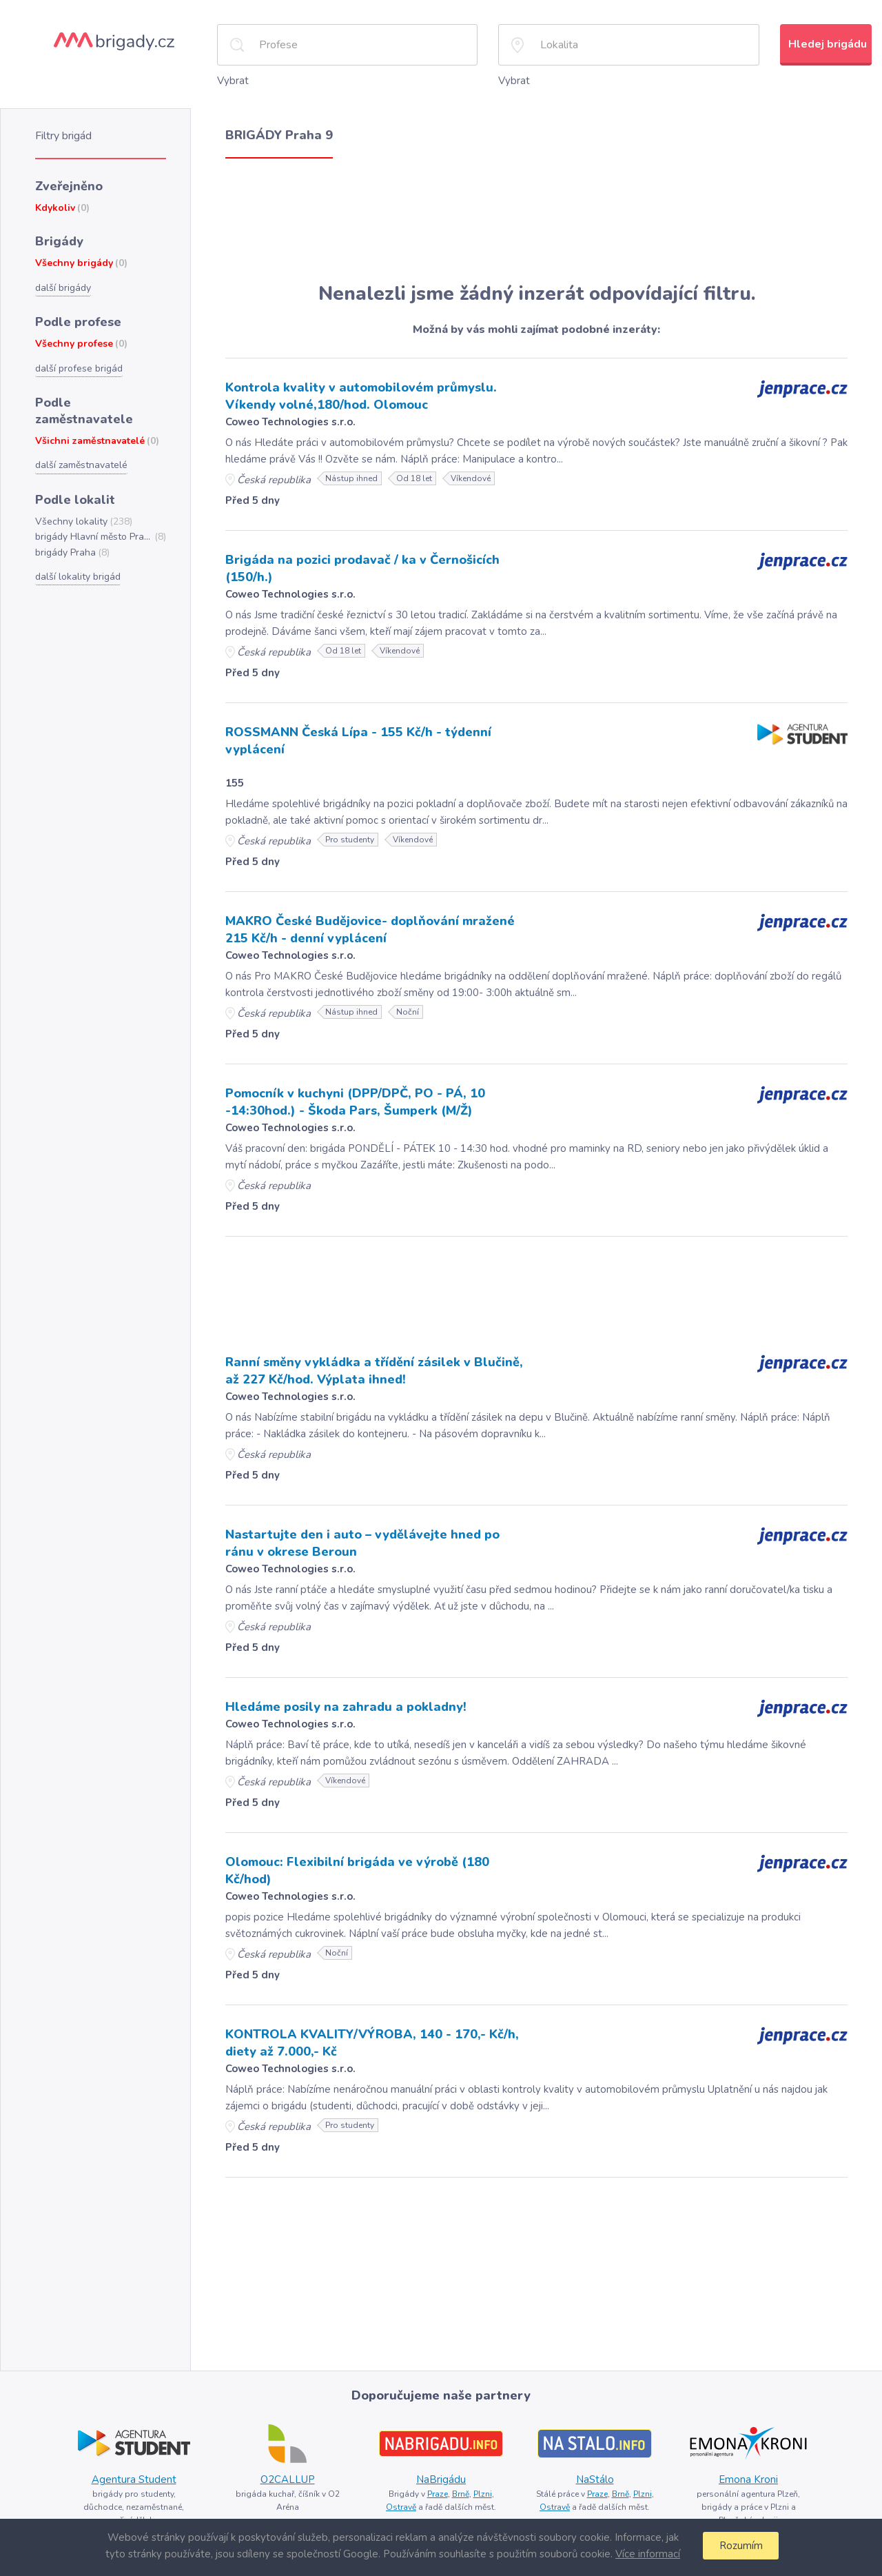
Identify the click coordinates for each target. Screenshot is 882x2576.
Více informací (647, 2554)
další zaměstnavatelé (81, 464)
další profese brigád (79, 368)
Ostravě (401, 2507)
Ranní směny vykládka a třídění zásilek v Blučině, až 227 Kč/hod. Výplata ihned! (374, 1371)
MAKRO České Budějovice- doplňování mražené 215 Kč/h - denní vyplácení (370, 929)
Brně (460, 2493)
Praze (437, 2493)
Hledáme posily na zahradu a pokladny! (345, 1706)
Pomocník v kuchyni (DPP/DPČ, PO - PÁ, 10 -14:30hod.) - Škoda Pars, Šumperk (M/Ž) (355, 1102)
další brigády (63, 287)
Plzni (482, 2493)
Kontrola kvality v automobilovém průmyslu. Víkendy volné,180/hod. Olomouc (361, 396)
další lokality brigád (78, 576)
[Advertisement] (536, 220)
